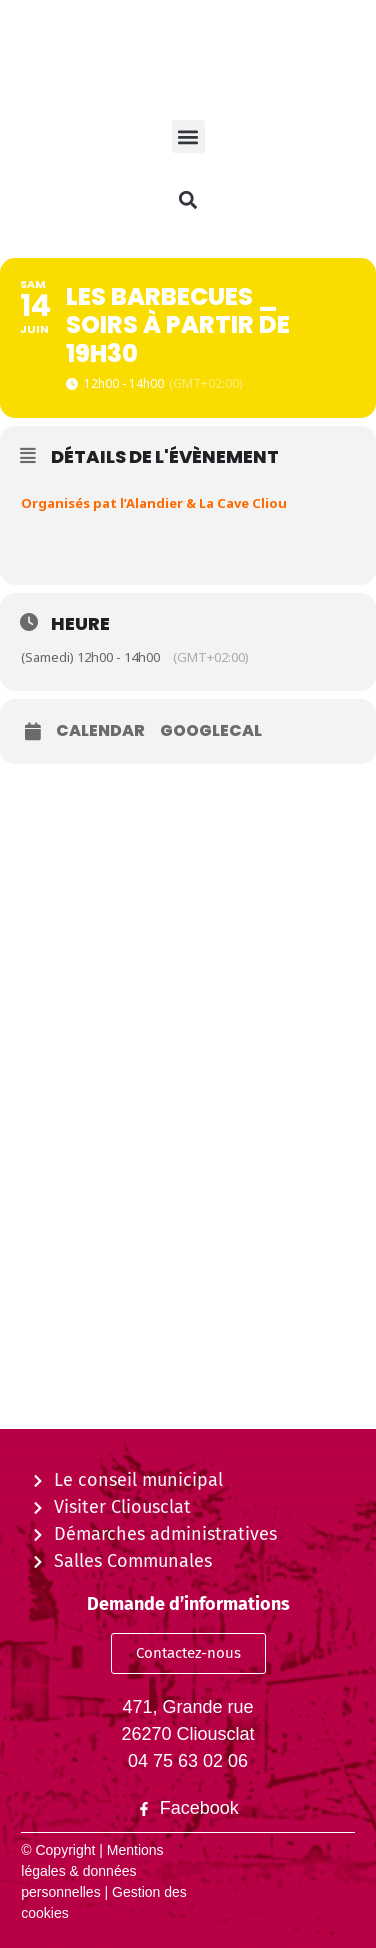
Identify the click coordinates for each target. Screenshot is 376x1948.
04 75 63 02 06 (188, 1761)
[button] (188, 136)
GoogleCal (211, 731)
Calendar (100, 731)
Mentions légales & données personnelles (92, 1871)
